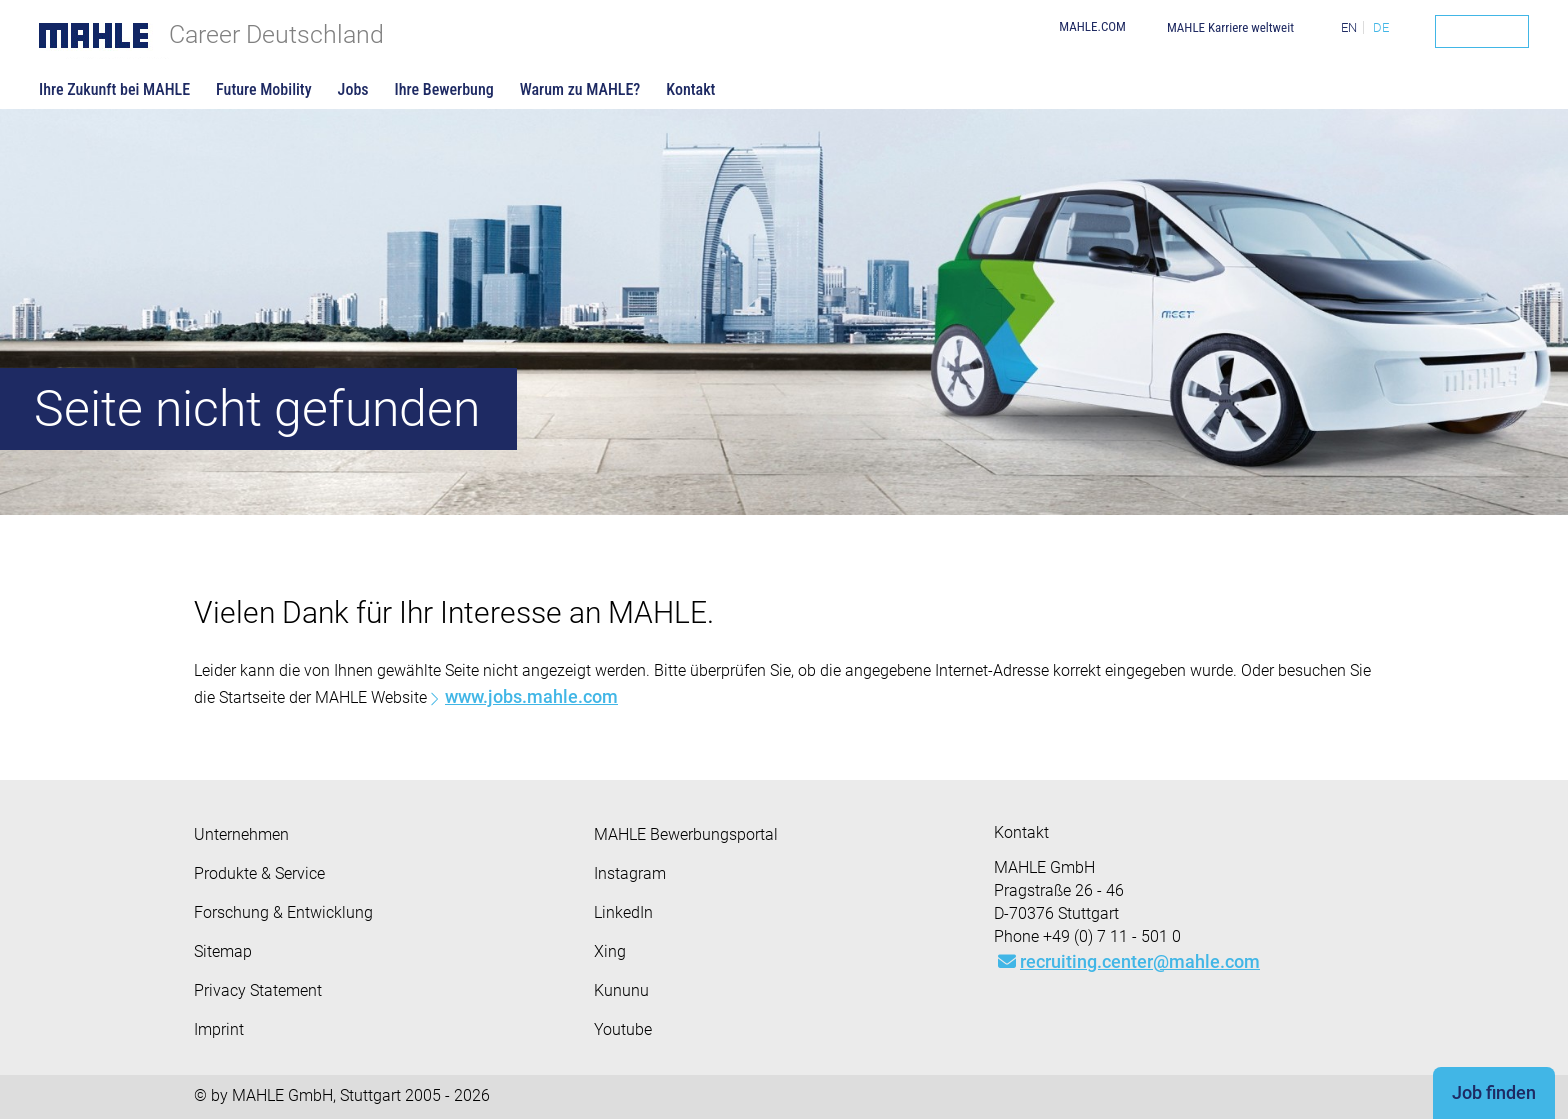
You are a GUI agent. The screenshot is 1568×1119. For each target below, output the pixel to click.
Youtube (623, 1029)
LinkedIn (623, 912)
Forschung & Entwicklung (283, 912)
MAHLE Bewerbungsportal (686, 834)
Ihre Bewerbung (444, 89)
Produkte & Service (259, 873)
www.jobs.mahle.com (531, 696)
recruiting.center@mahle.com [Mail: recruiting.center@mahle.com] (1129, 961)
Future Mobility (264, 89)
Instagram (630, 873)
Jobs (353, 89)
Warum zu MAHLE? (580, 89)
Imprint (219, 1029)
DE (1381, 27)
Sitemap (223, 951)
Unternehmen (241, 834)
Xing (610, 951)
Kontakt (690, 89)
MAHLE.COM (1092, 26)
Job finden (1494, 1092)
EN (1349, 27)
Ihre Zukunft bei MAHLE (114, 89)
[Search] (1482, 31)
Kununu (621, 990)
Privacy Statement (258, 990)
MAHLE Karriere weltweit (1230, 27)
